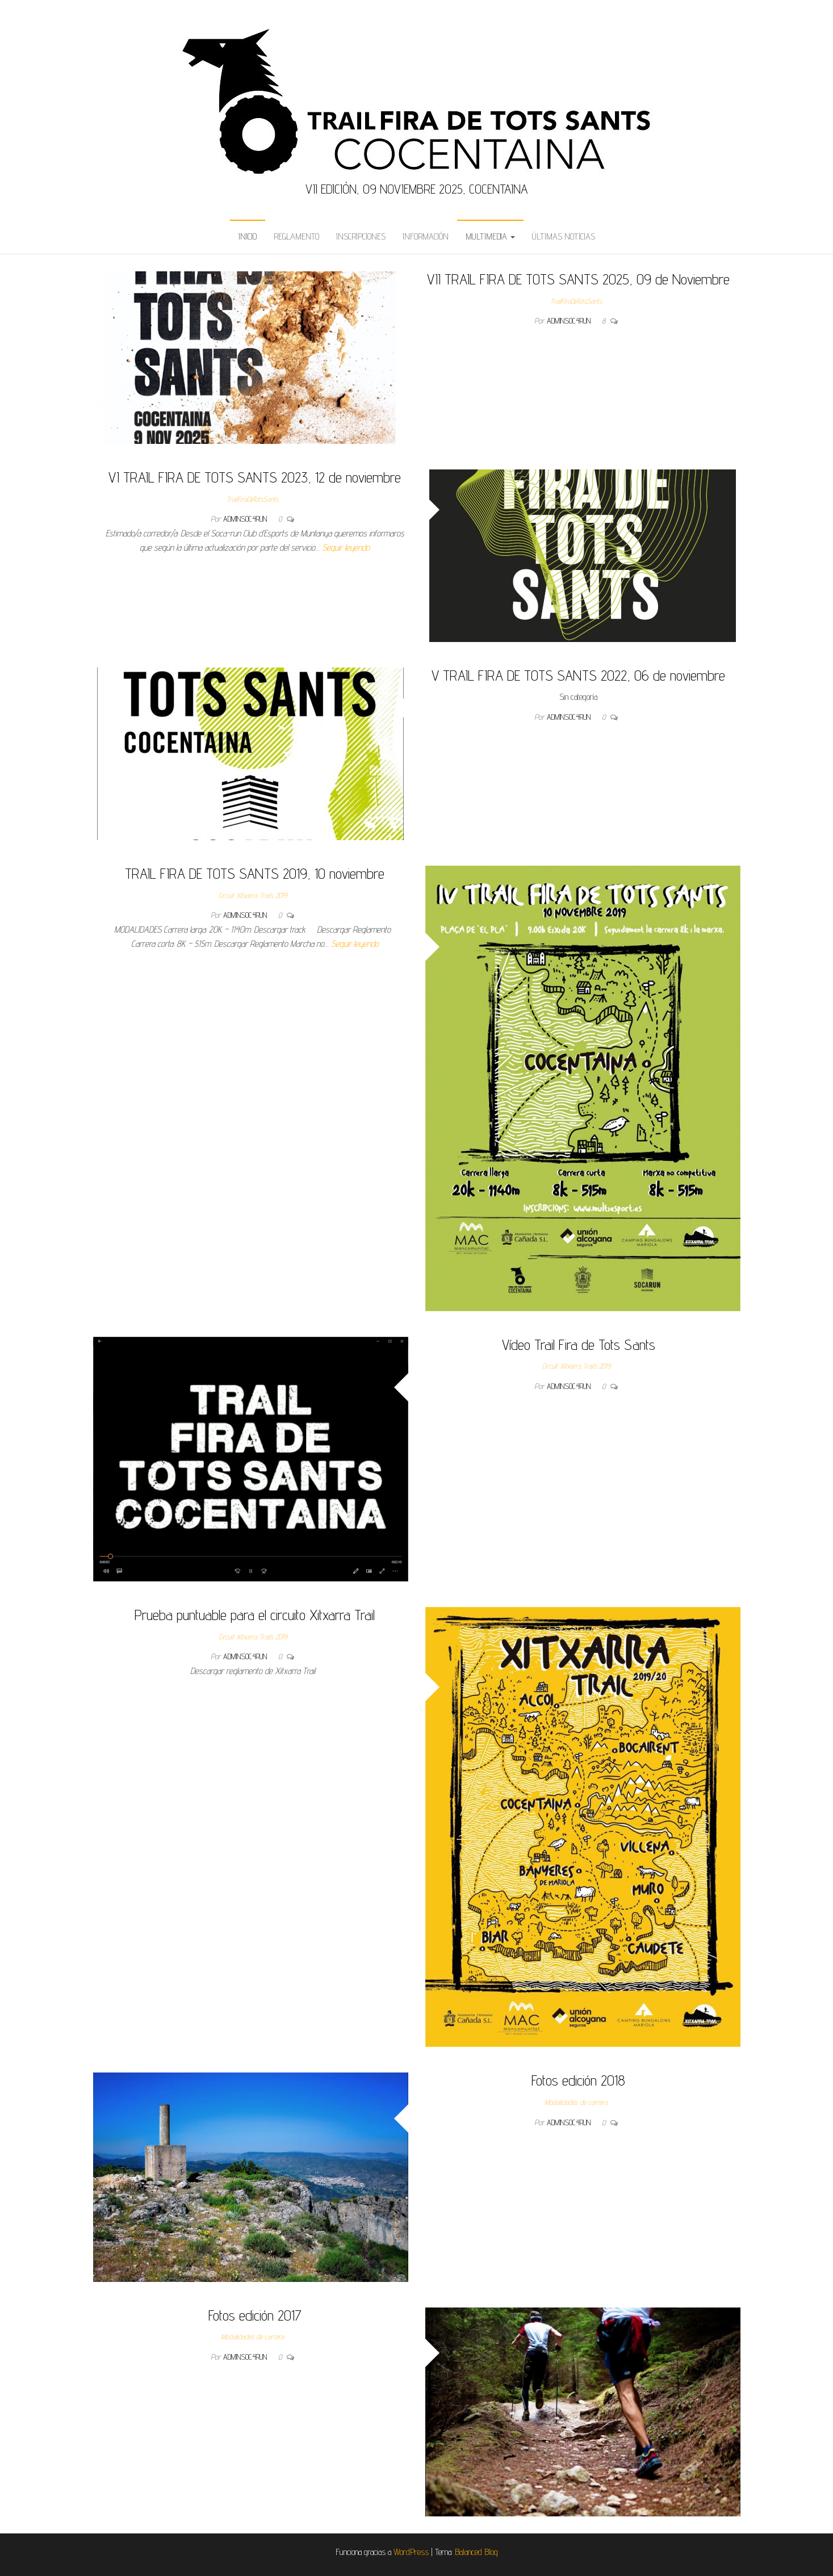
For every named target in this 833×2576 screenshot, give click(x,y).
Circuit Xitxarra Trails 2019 (253, 895)
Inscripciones (361, 236)
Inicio (247, 236)
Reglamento (296, 236)
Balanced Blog (476, 2551)
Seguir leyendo (346, 547)
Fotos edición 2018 (578, 2080)
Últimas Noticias (563, 236)
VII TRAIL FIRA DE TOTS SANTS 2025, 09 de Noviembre (578, 279)
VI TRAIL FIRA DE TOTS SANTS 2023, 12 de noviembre (254, 477)
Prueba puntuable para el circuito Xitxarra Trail (255, 1614)
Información (426, 236)
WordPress (411, 2551)
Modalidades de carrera (576, 2102)
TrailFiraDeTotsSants (576, 300)
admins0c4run (570, 320)
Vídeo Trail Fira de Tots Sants (578, 1344)
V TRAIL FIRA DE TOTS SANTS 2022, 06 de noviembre (578, 675)
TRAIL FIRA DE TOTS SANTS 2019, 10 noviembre (254, 873)
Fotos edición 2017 (255, 2315)
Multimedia (490, 236)
